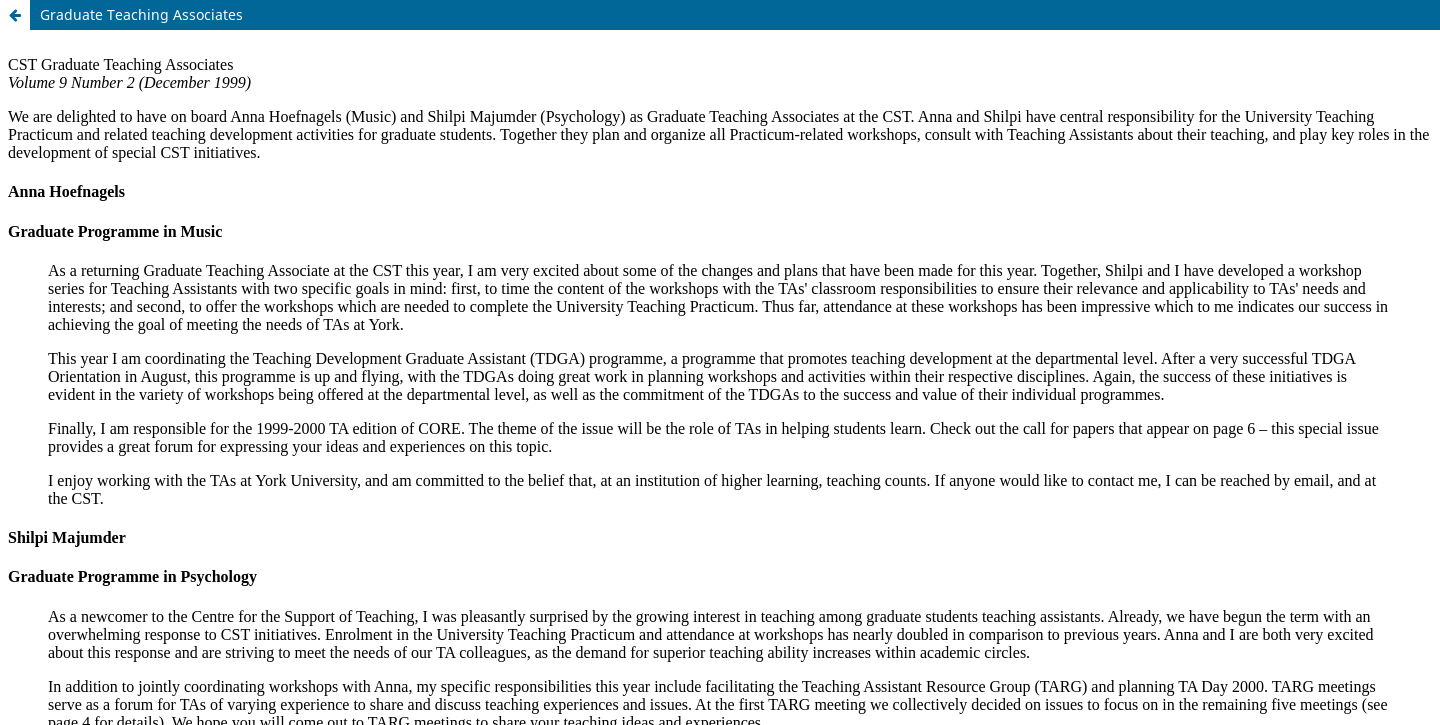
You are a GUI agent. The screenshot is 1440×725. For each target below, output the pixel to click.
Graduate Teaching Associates (141, 14)
